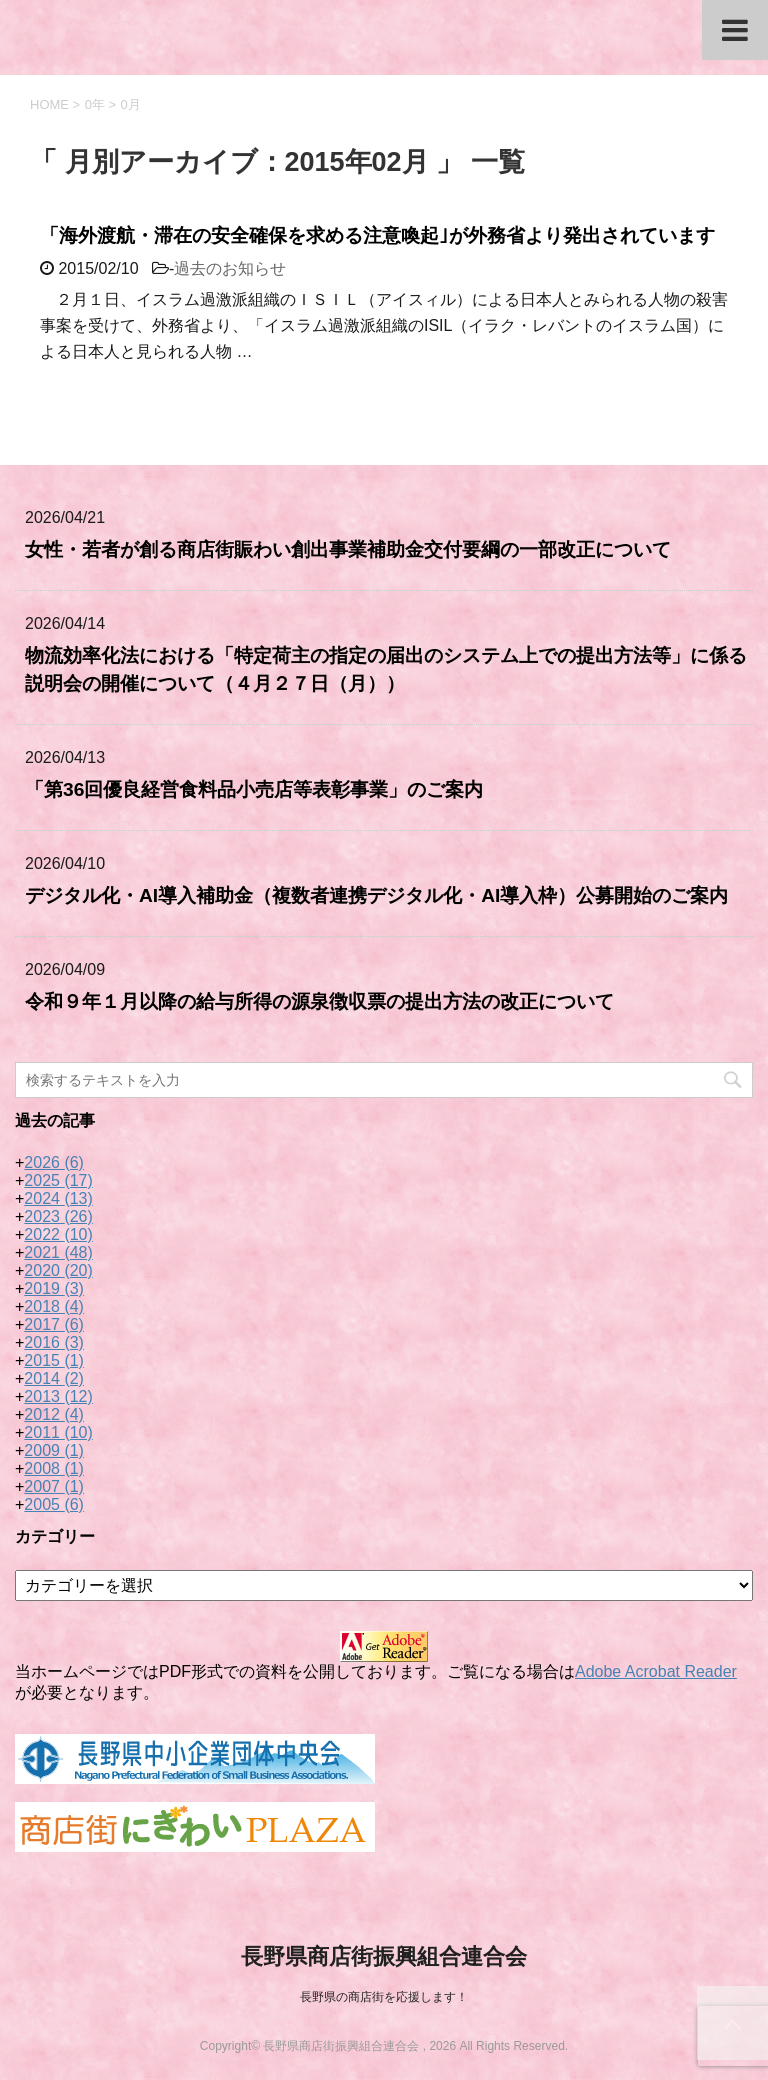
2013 (58, 1396)
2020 (58, 1270)
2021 (58, 1252)
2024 (58, 1198)
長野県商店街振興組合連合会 (384, 1956)
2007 (54, 1486)
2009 (54, 1450)
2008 (54, 1468)
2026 (54, 1162)
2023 (58, 1216)
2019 (54, 1288)
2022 (58, 1234)
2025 (58, 1180)
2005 (54, 1504)
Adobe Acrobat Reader (656, 1671)
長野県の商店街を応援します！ (384, 1997)
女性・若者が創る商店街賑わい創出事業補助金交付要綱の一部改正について (348, 549)
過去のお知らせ (230, 268)
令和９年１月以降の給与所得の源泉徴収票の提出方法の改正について (319, 1001)
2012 (54, 1414)
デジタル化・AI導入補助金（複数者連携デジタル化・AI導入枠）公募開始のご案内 (376, 895)
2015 (54, 1360)
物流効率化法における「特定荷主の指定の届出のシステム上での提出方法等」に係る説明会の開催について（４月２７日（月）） (386, 670)
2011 (58, 1432)
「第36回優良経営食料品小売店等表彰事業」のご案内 (254, 789)
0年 (95, 104)
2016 (54, 1342)
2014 (54, 1378)
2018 (54, 1306)
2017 (54, 1324)
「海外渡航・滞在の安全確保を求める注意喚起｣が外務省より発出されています (377, 235)
